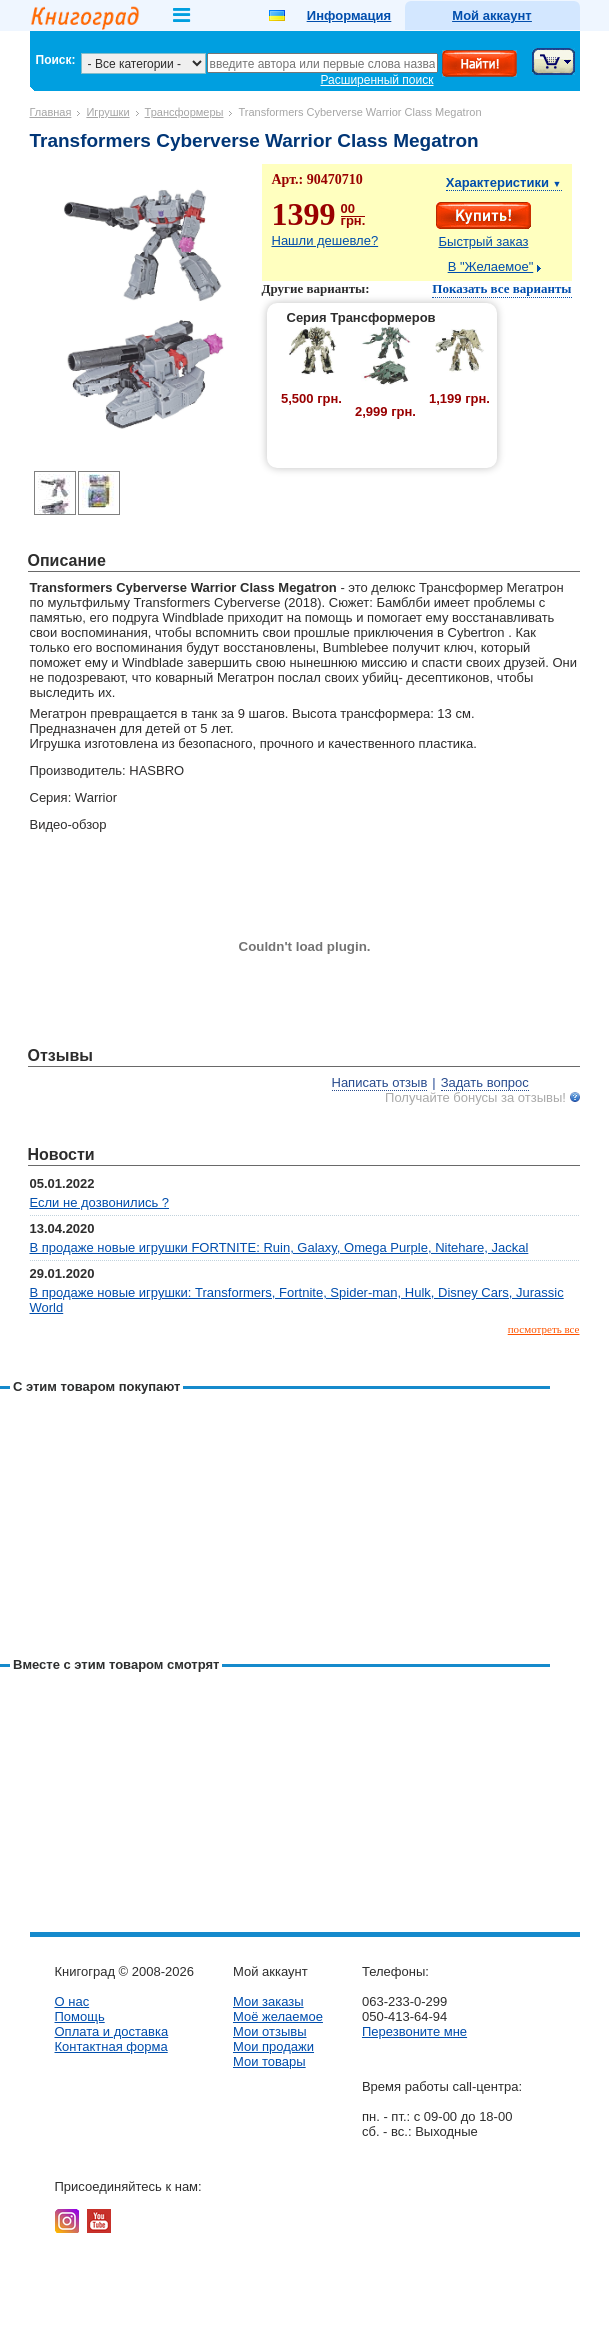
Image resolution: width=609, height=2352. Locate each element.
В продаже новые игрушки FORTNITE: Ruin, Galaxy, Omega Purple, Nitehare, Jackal (279, 1247)
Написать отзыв (380, 1082)
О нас (72, 2001)
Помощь (80, 2016)
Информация (349, 15)
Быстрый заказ (484, 241)
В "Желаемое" (491, 266)
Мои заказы (268, 2001)
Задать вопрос (485, 1082)
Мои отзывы (270, 2031)
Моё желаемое (278, 2016)
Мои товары (269, 2061)
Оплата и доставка (112, 2031)
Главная (51, 112)
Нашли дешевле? (325, 240)
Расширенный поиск (377, 80)
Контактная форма (111, 2046)
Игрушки (107, 112)
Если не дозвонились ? (100, 1202)
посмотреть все (544, 1329)
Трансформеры (184, 112)
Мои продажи (273, 2046)
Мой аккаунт (491, 15)
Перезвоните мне (414, 2031)
